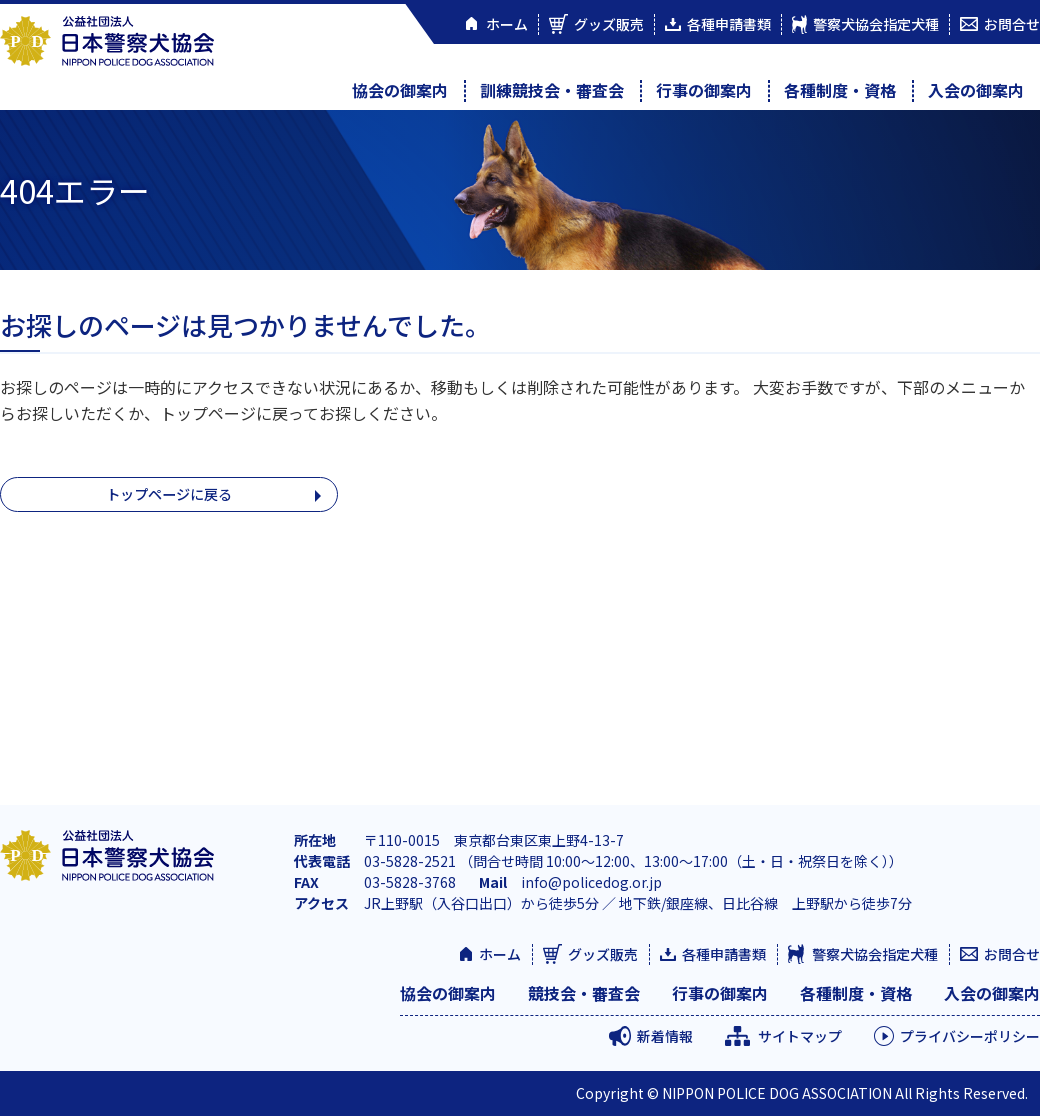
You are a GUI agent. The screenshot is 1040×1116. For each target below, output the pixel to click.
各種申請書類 (724, 954)
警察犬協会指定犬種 (875, 954)
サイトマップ (800, 1036)
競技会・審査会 (584, 993)
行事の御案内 (704, 90)
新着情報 (665, 1036)
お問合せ (1012, 954)
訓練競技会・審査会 (552, 90)
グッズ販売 (603, 954)
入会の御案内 (976, 90)
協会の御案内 (400, 90)
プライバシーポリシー (970, 1036)
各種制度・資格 (840, 90)
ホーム (500, 954)
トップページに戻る (169, 496)
